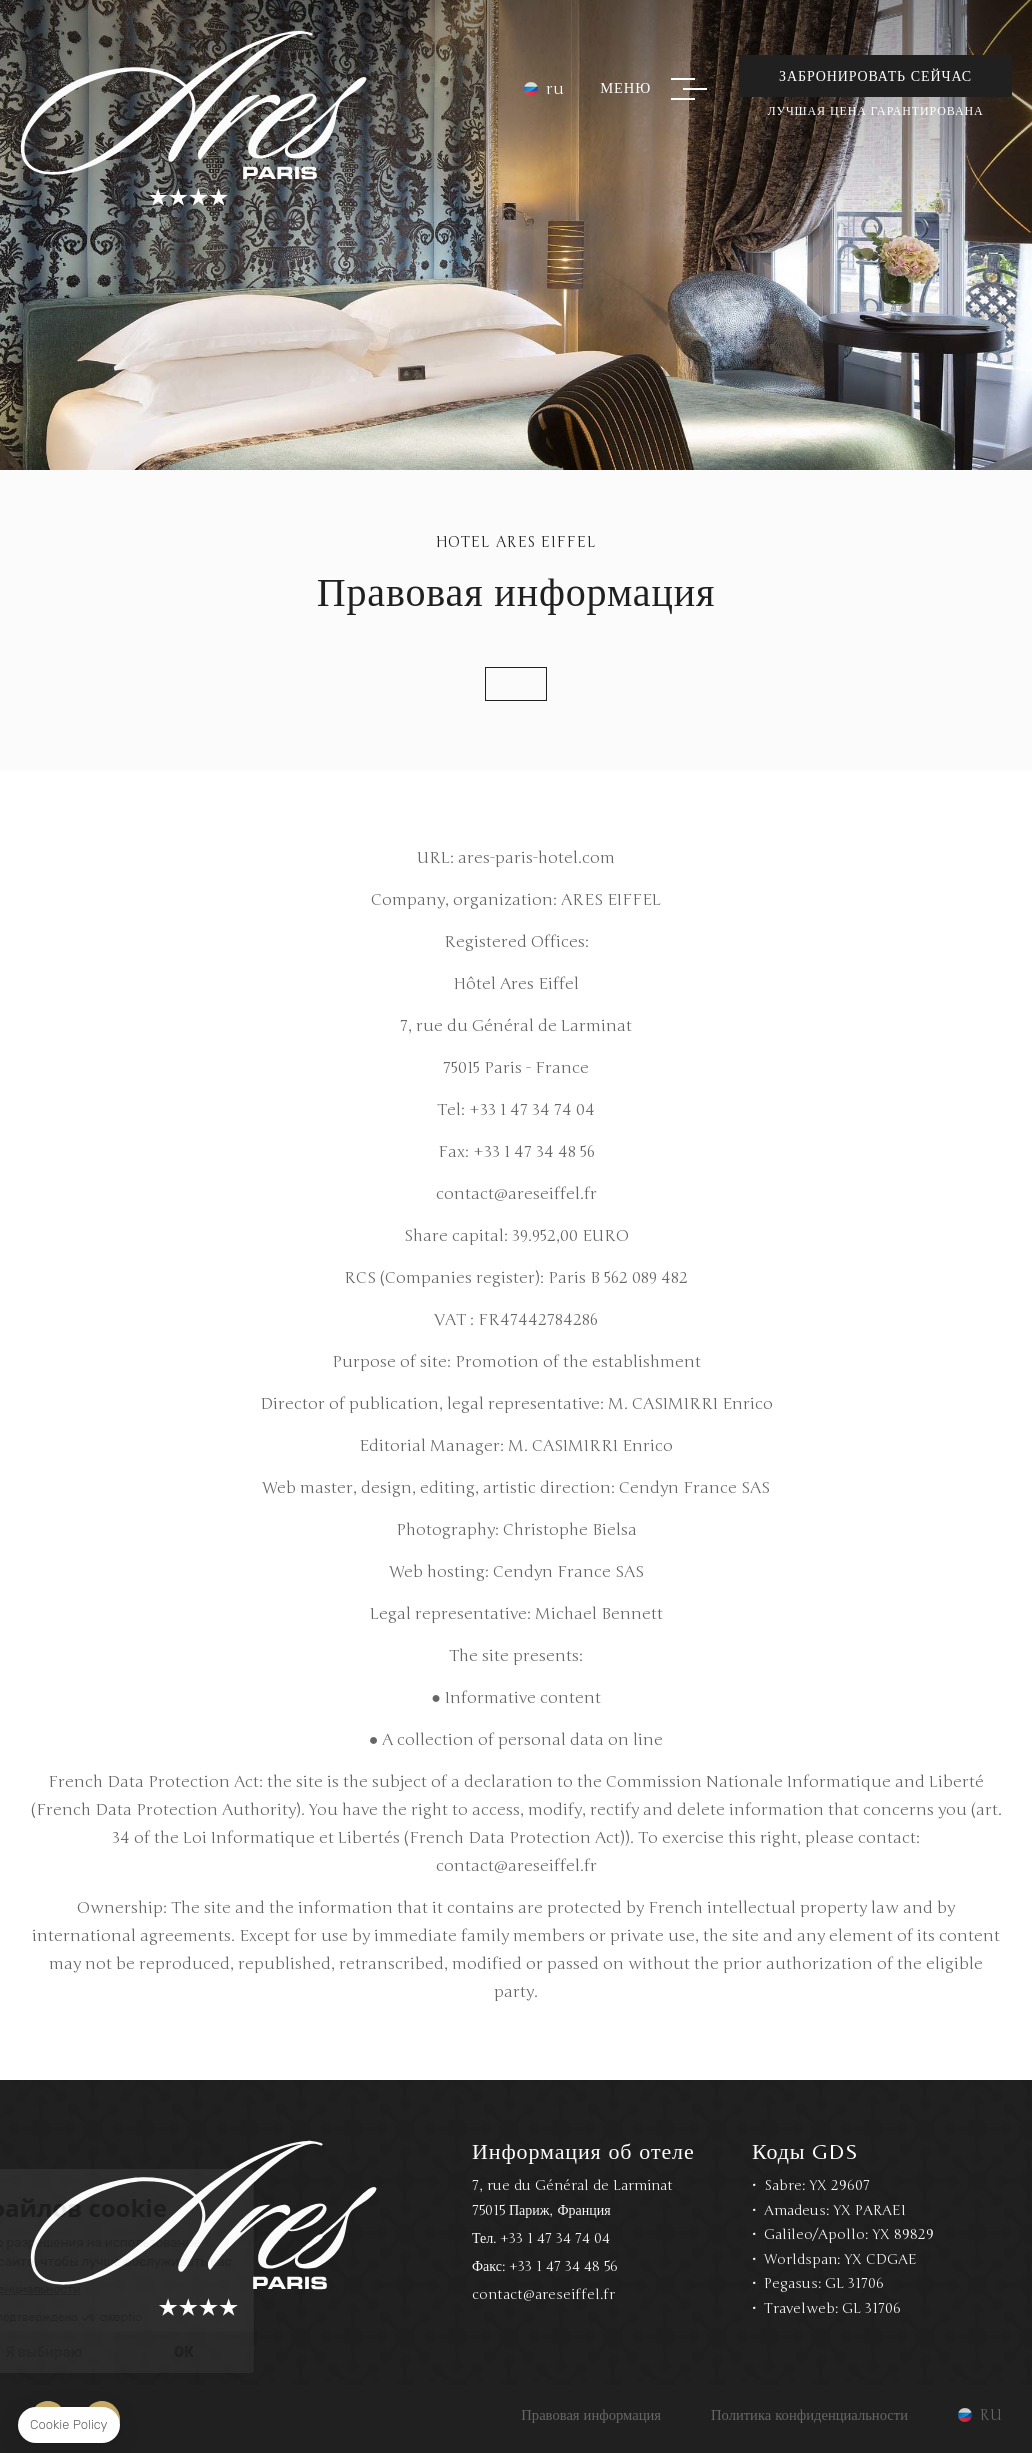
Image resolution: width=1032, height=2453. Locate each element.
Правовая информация (591, 2415)
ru (555, 89)
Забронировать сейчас (875, 76)
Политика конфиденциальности (809, 2415)
